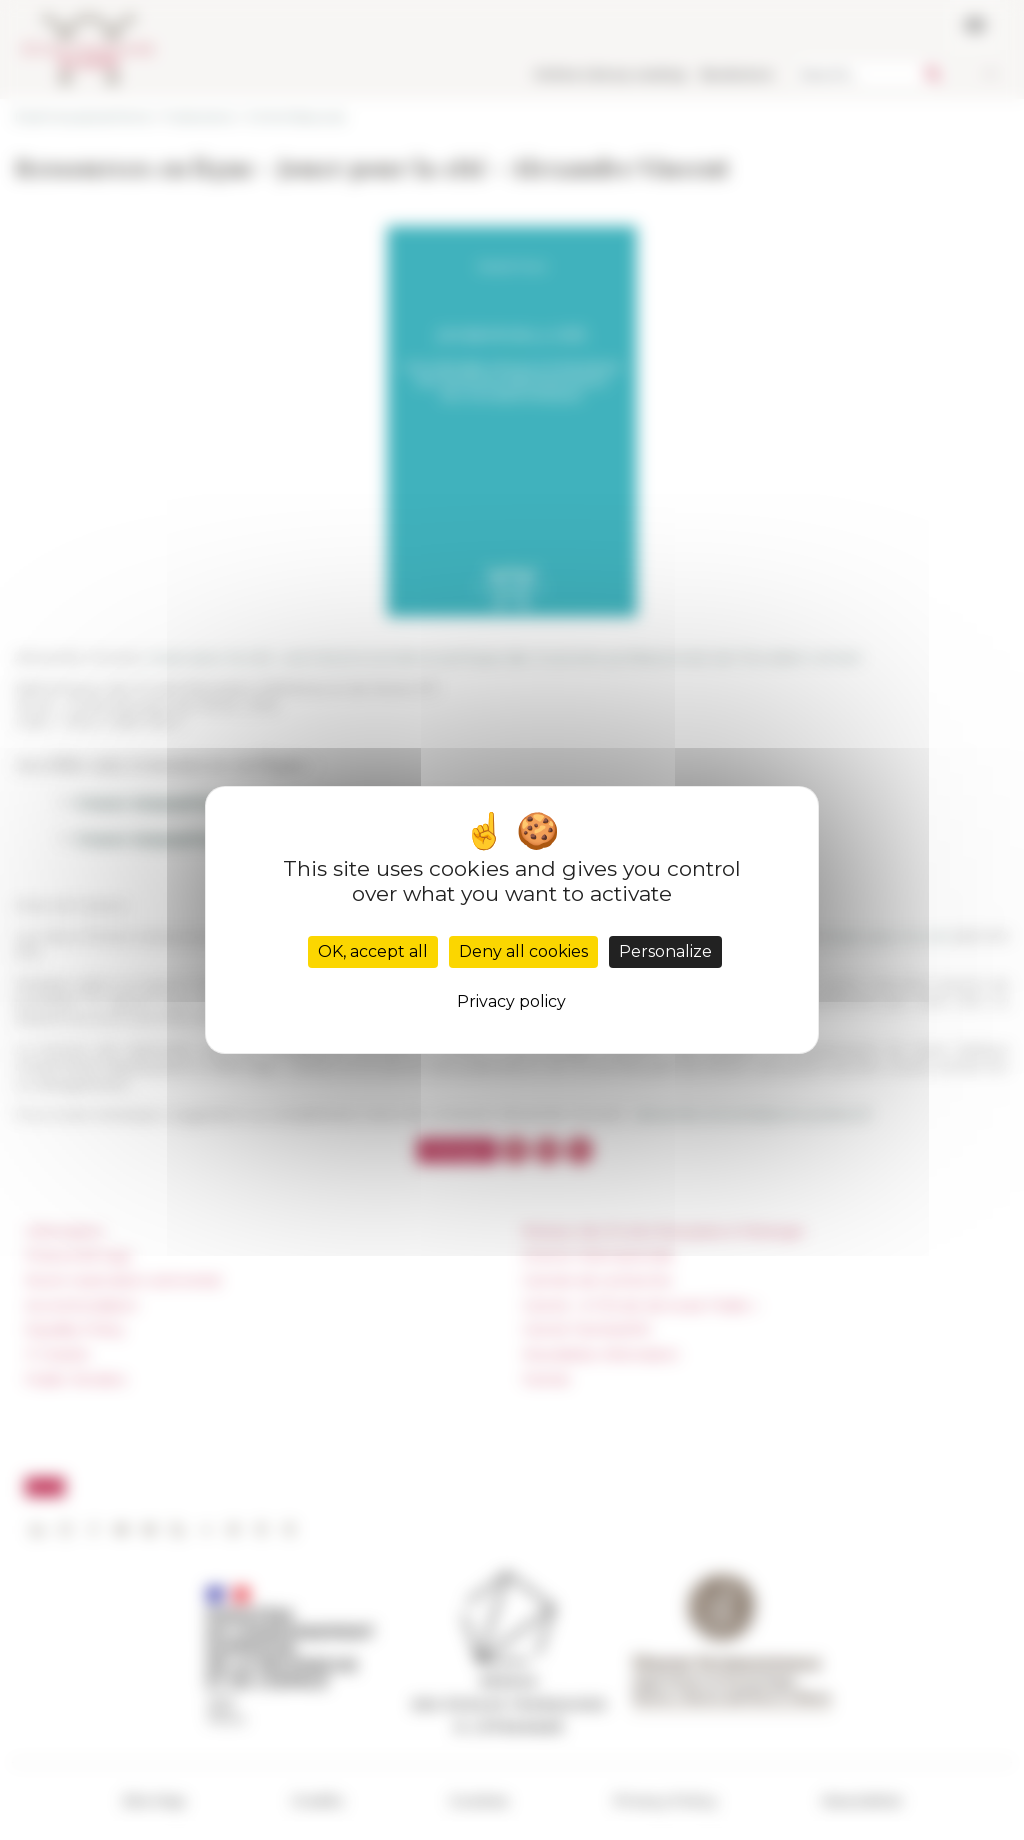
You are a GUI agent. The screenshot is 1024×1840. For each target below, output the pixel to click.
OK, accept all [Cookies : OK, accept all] (373, 951)
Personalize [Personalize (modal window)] (665, 951)
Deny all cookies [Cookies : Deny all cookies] (523, 951)
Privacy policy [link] (511, 1001)
